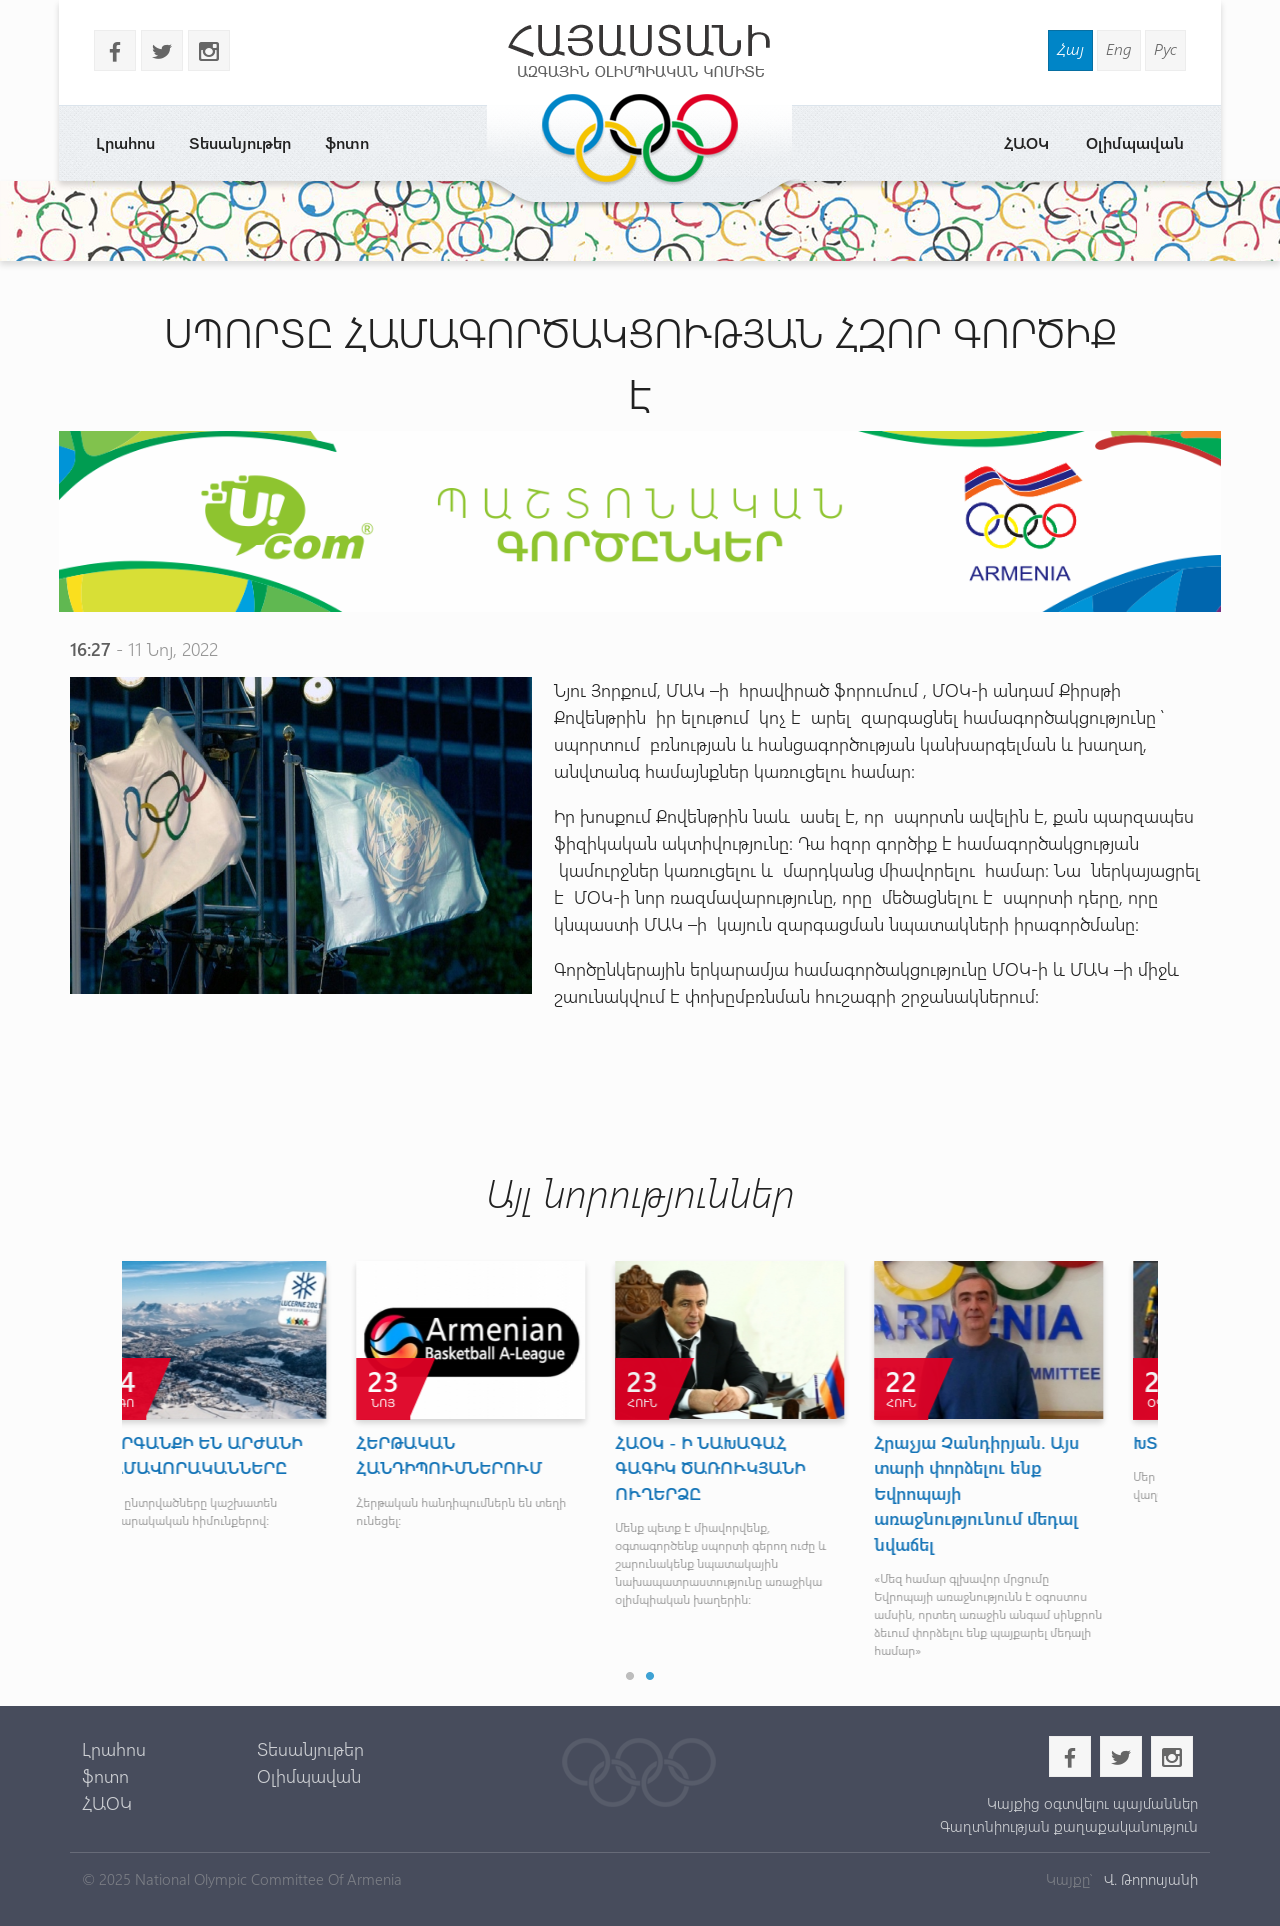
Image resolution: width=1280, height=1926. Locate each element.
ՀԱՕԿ (1026, 142)
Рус (1165, 48)
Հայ (1070, 48)
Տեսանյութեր (240, 142)
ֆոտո (347, 142)
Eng (1119, 48)
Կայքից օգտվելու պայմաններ (1092, 1803)
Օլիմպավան (1135, 142)
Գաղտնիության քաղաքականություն (1069, 1826)
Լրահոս (125, 142)
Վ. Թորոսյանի (1149, 1879)
